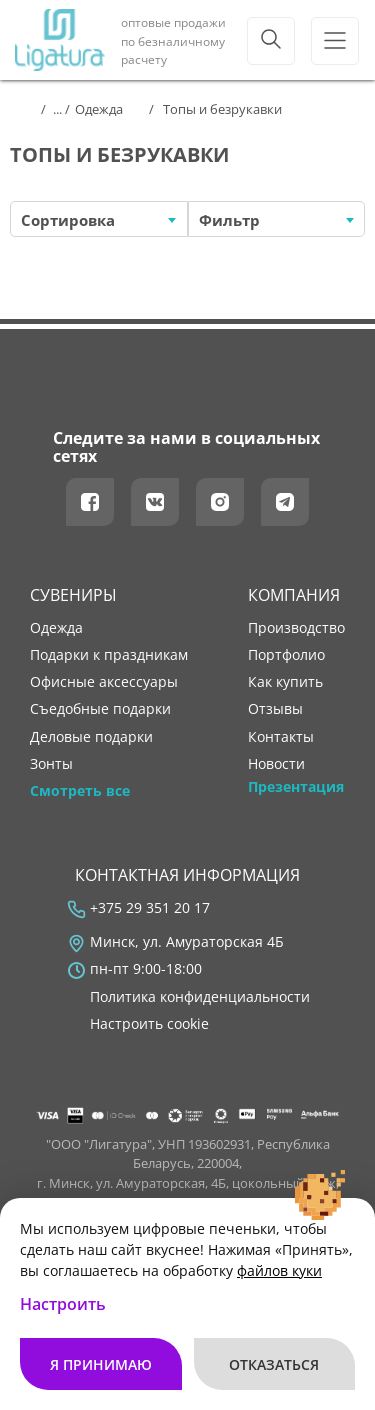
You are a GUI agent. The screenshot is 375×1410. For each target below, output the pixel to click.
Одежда (56, 628)
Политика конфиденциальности (200, 997)
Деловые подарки (91, 737)
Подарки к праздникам (109, 655)
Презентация (296, 787)
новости (276, 764)
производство (296, 628)
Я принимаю (101, 1364)
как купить (285, 682)
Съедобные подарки (100, 709)
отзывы (275, 709)
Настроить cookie (149, 1024)
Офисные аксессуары (104, 682)
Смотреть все (80, 791)
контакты (281, 737)
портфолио (286, 655)
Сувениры (73, 595)
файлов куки (279, 1270)
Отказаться (274, 1364)
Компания (294, 595)
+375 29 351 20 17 (150, 908)
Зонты (51, 764)
